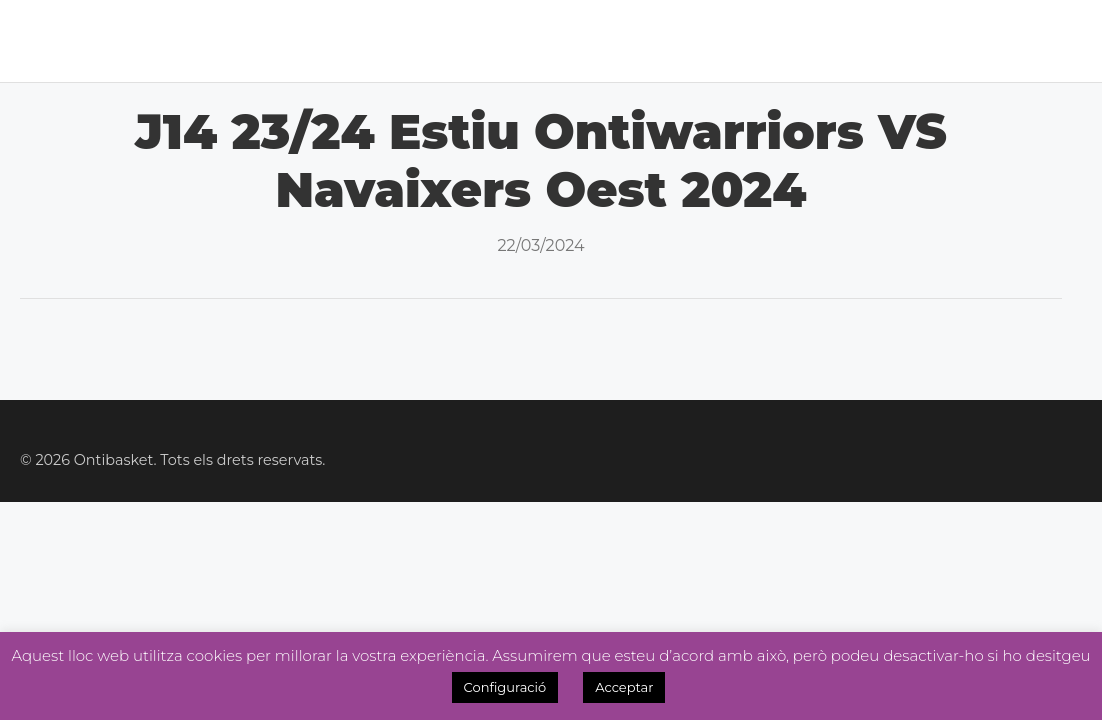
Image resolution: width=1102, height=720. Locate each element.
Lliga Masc (318, 40)
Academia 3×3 (598, 40)
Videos (1063, 41)
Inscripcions (803, 41)
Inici (57, 41)
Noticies (488, 41)
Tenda (695, 41)
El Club (125, 40)
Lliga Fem (397, 40)
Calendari (223, 41)
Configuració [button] (505, 687)
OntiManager (948, 41)
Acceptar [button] (624, 687)
